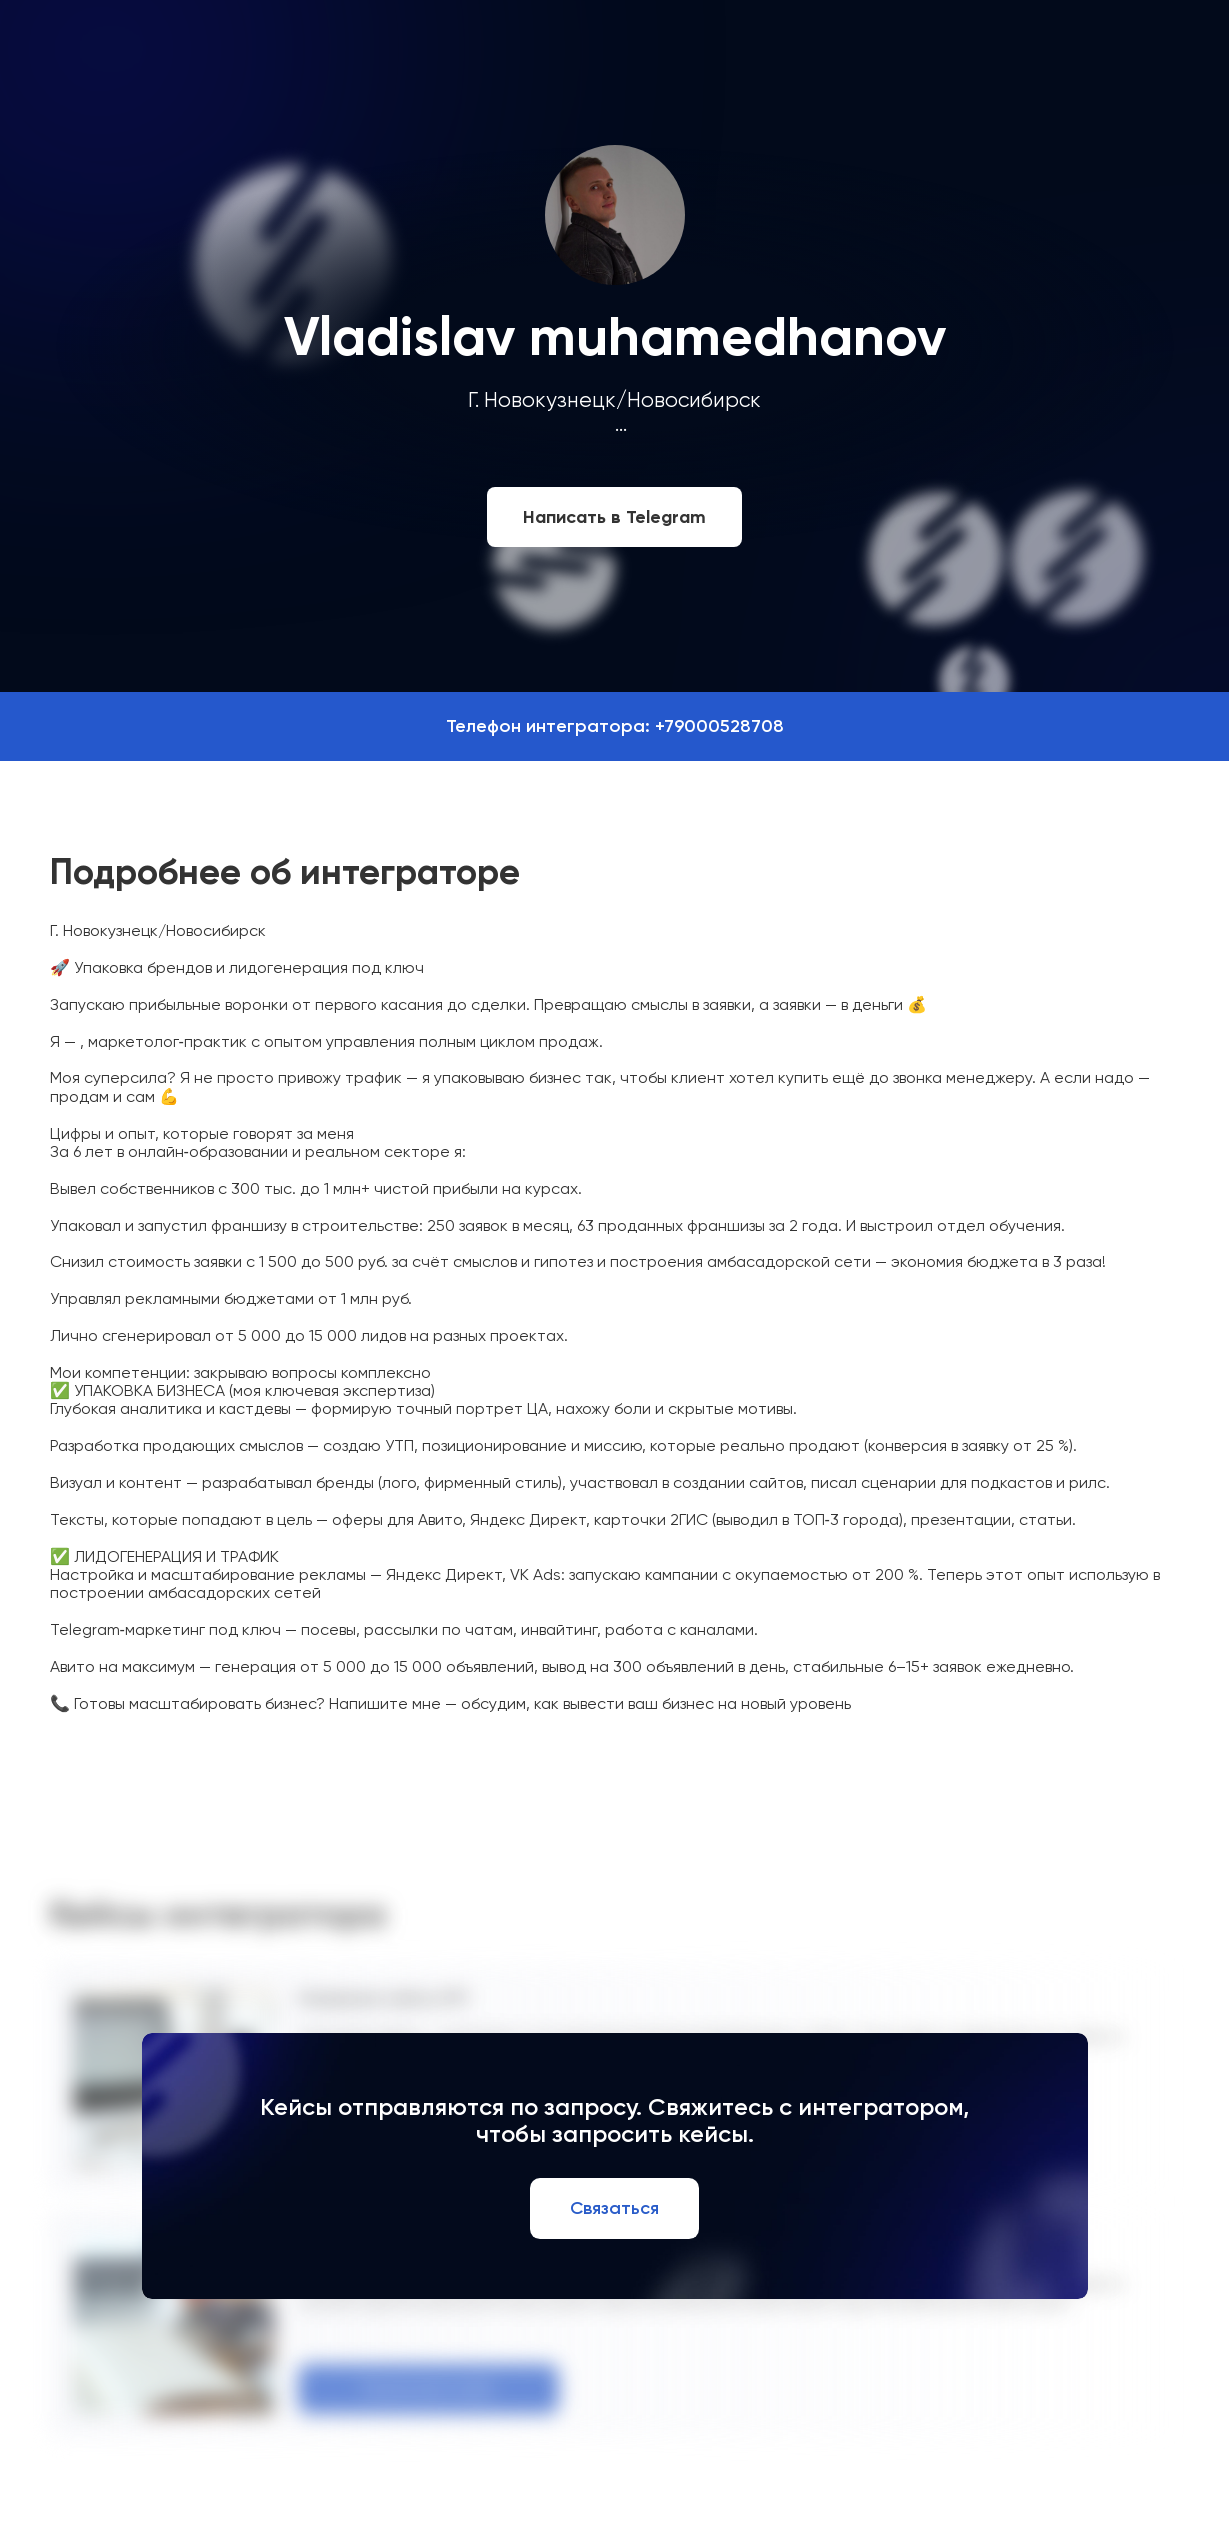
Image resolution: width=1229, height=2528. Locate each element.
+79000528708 (719, 726)
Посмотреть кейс (428, 2388)
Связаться (614, 2208)
